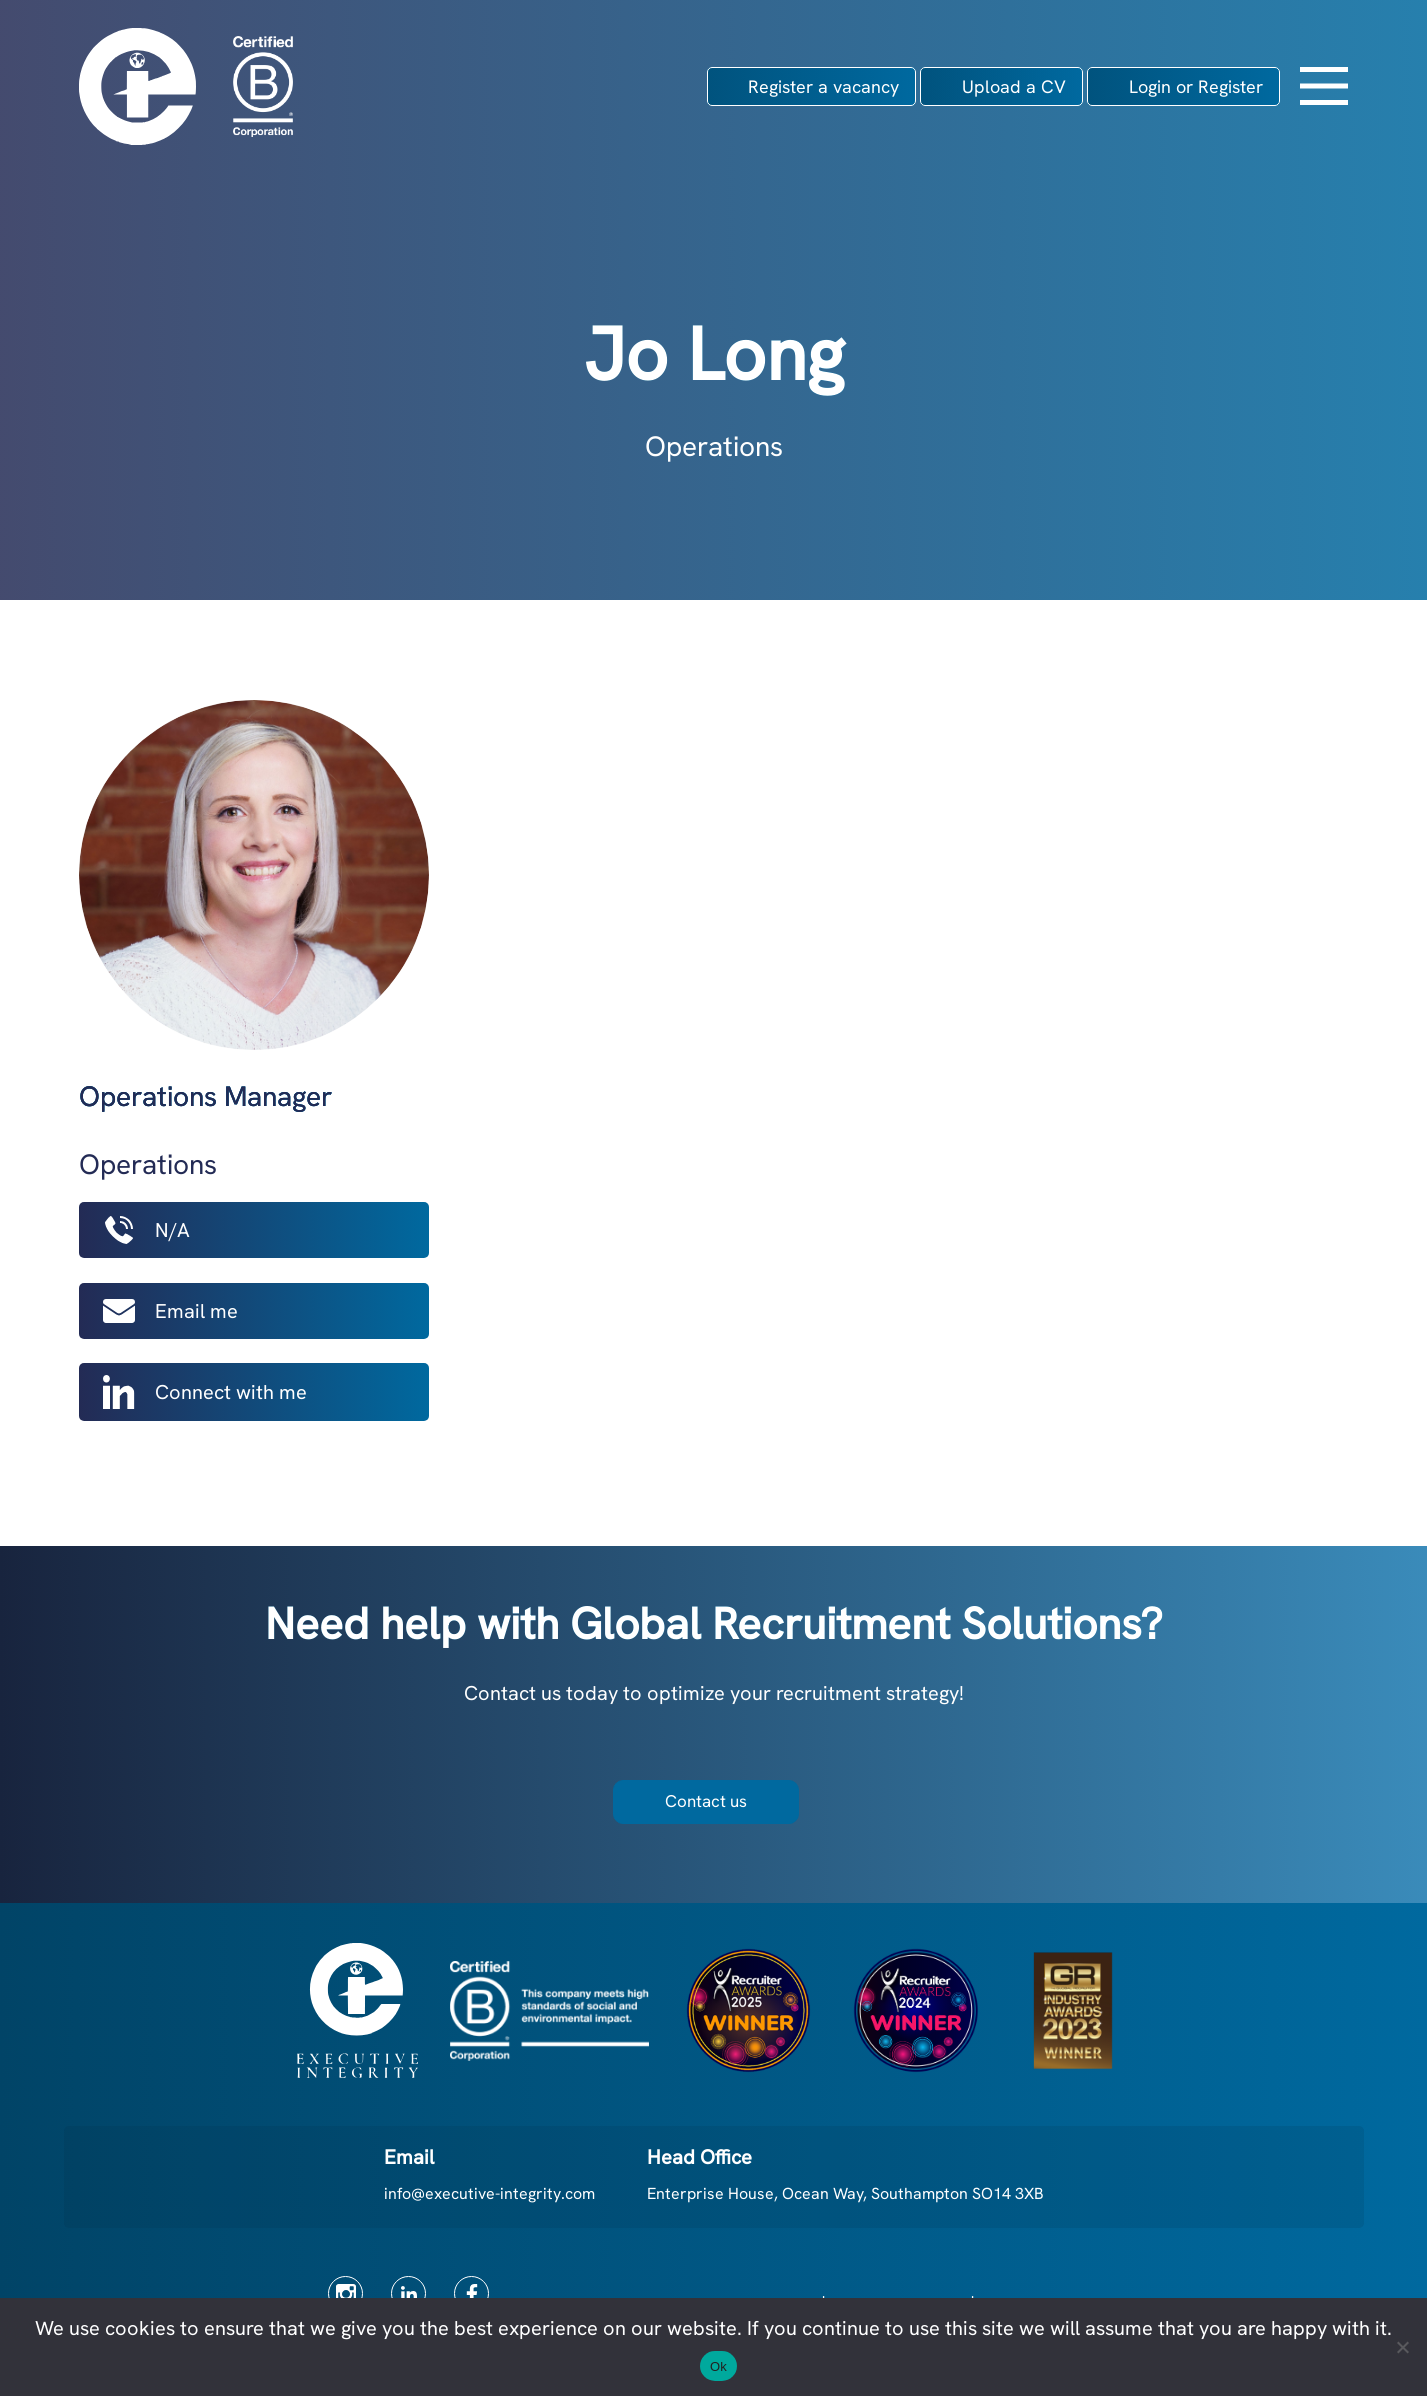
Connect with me (205, 1391)
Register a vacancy (823, 86)
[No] (1402, 2347)
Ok (718, 2366)
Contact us (706, 1801)
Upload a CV (1014, 86)
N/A (146, 1230)
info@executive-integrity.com (489, 2193)
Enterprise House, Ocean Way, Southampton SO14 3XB (845, 2193)
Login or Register (1196, 86)
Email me (170, 1311)
